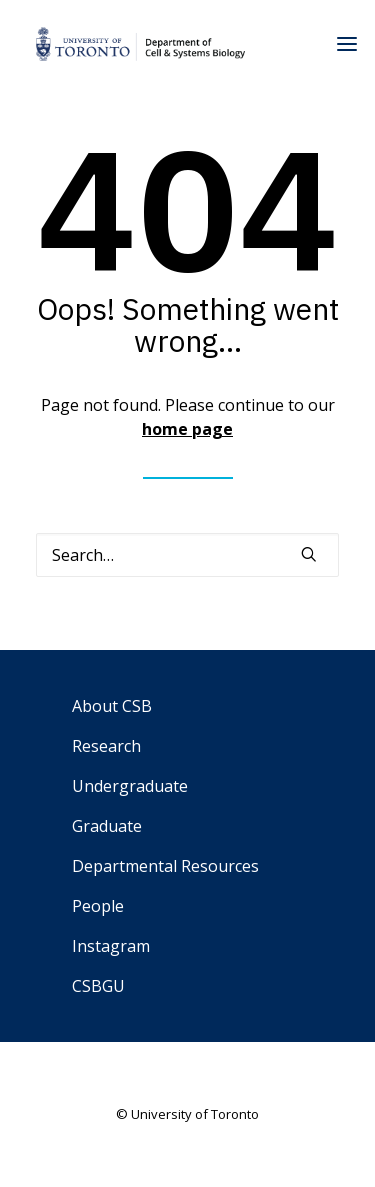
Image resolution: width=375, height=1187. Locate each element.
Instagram (111, 946)
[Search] (187, 555)
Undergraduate (130, 786)
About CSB (112, 706)
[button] (309, 554)
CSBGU (98, 986)
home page (187, 429)
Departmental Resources (165, 866)
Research (106, 746)
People (98, 906)
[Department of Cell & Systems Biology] (140, 44)
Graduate (107, 826)
